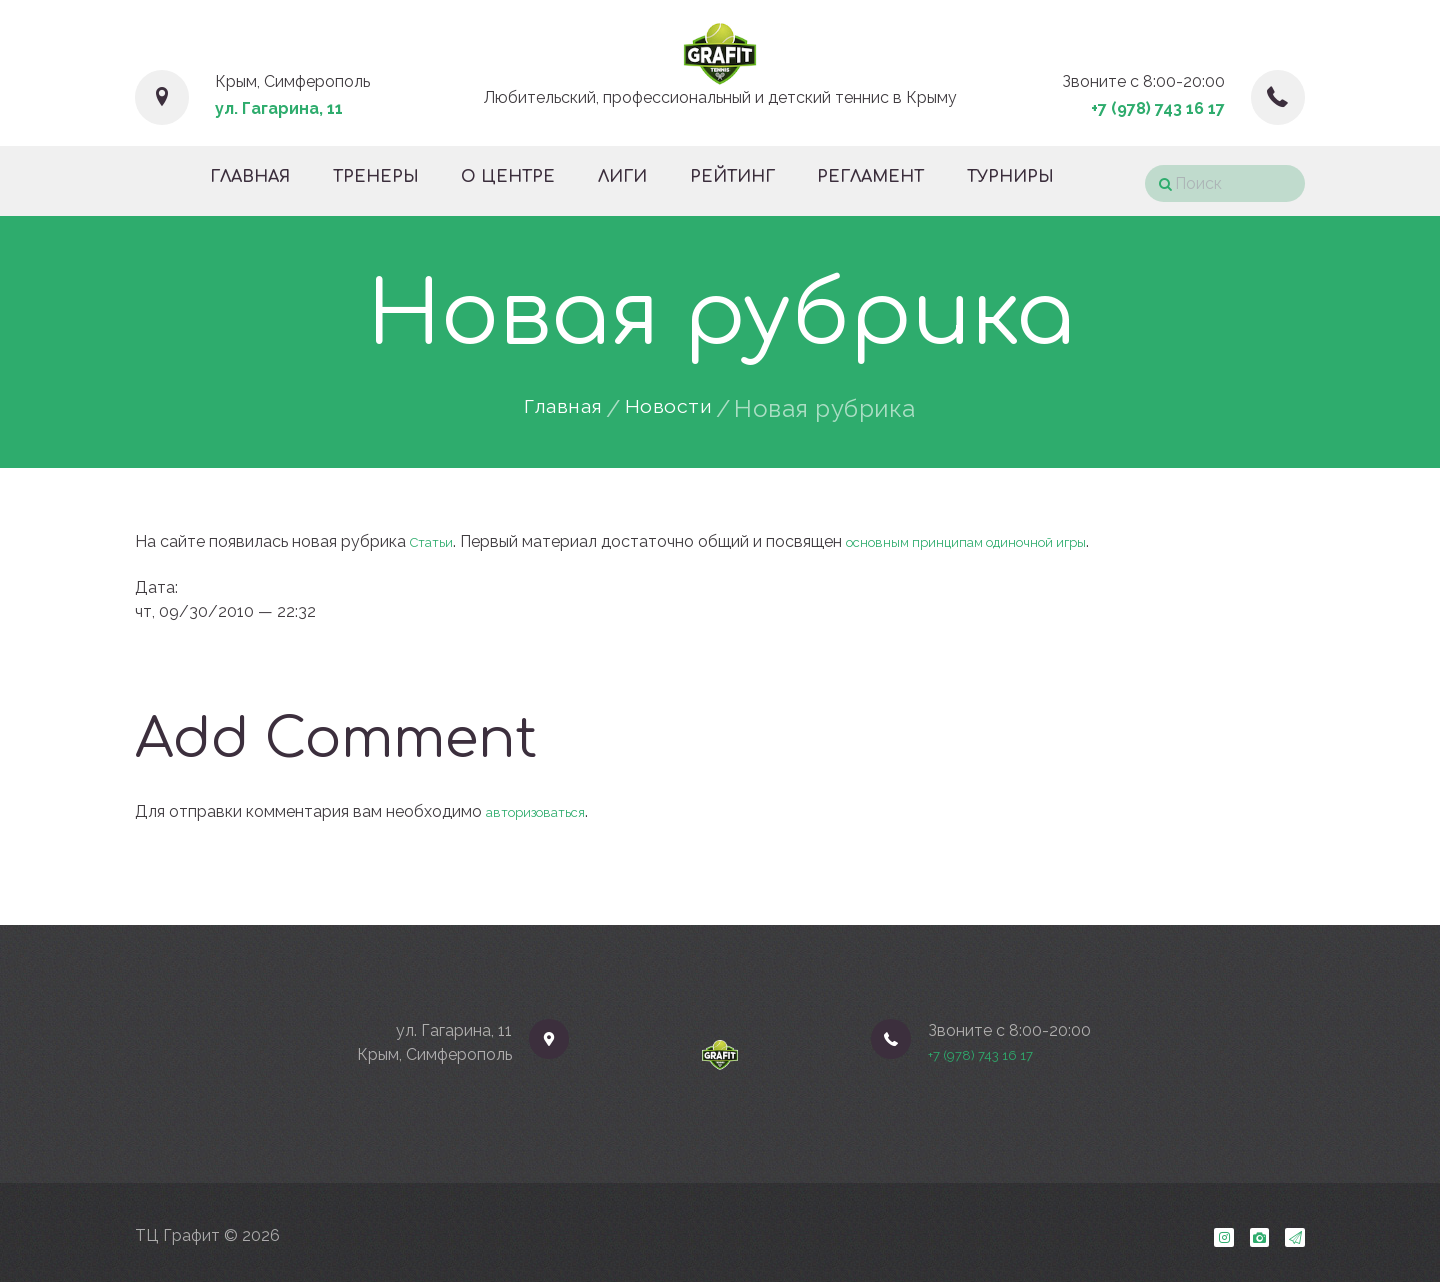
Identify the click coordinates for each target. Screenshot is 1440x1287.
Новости (677, 409)
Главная (555, 409)
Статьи (437, 541)
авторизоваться (548, 811)
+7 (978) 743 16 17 (1158, 108)
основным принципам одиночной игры (1003, 541)
